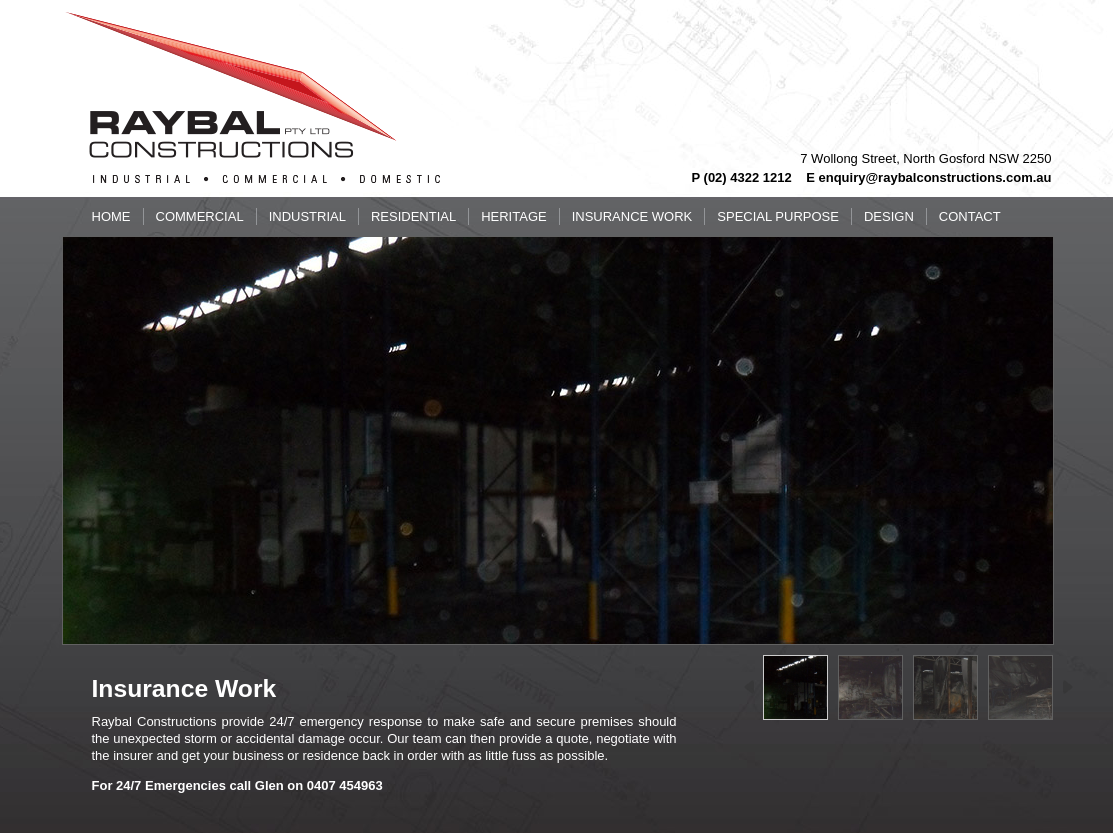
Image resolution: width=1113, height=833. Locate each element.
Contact (970, 216)
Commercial (200, 216)
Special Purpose (778, 216)
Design (889, 216)
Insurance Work (632, 216)
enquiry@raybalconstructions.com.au (934, 177)
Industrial (307, 216)
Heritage (514, 216)
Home (111, 216)
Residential (413, 216)
